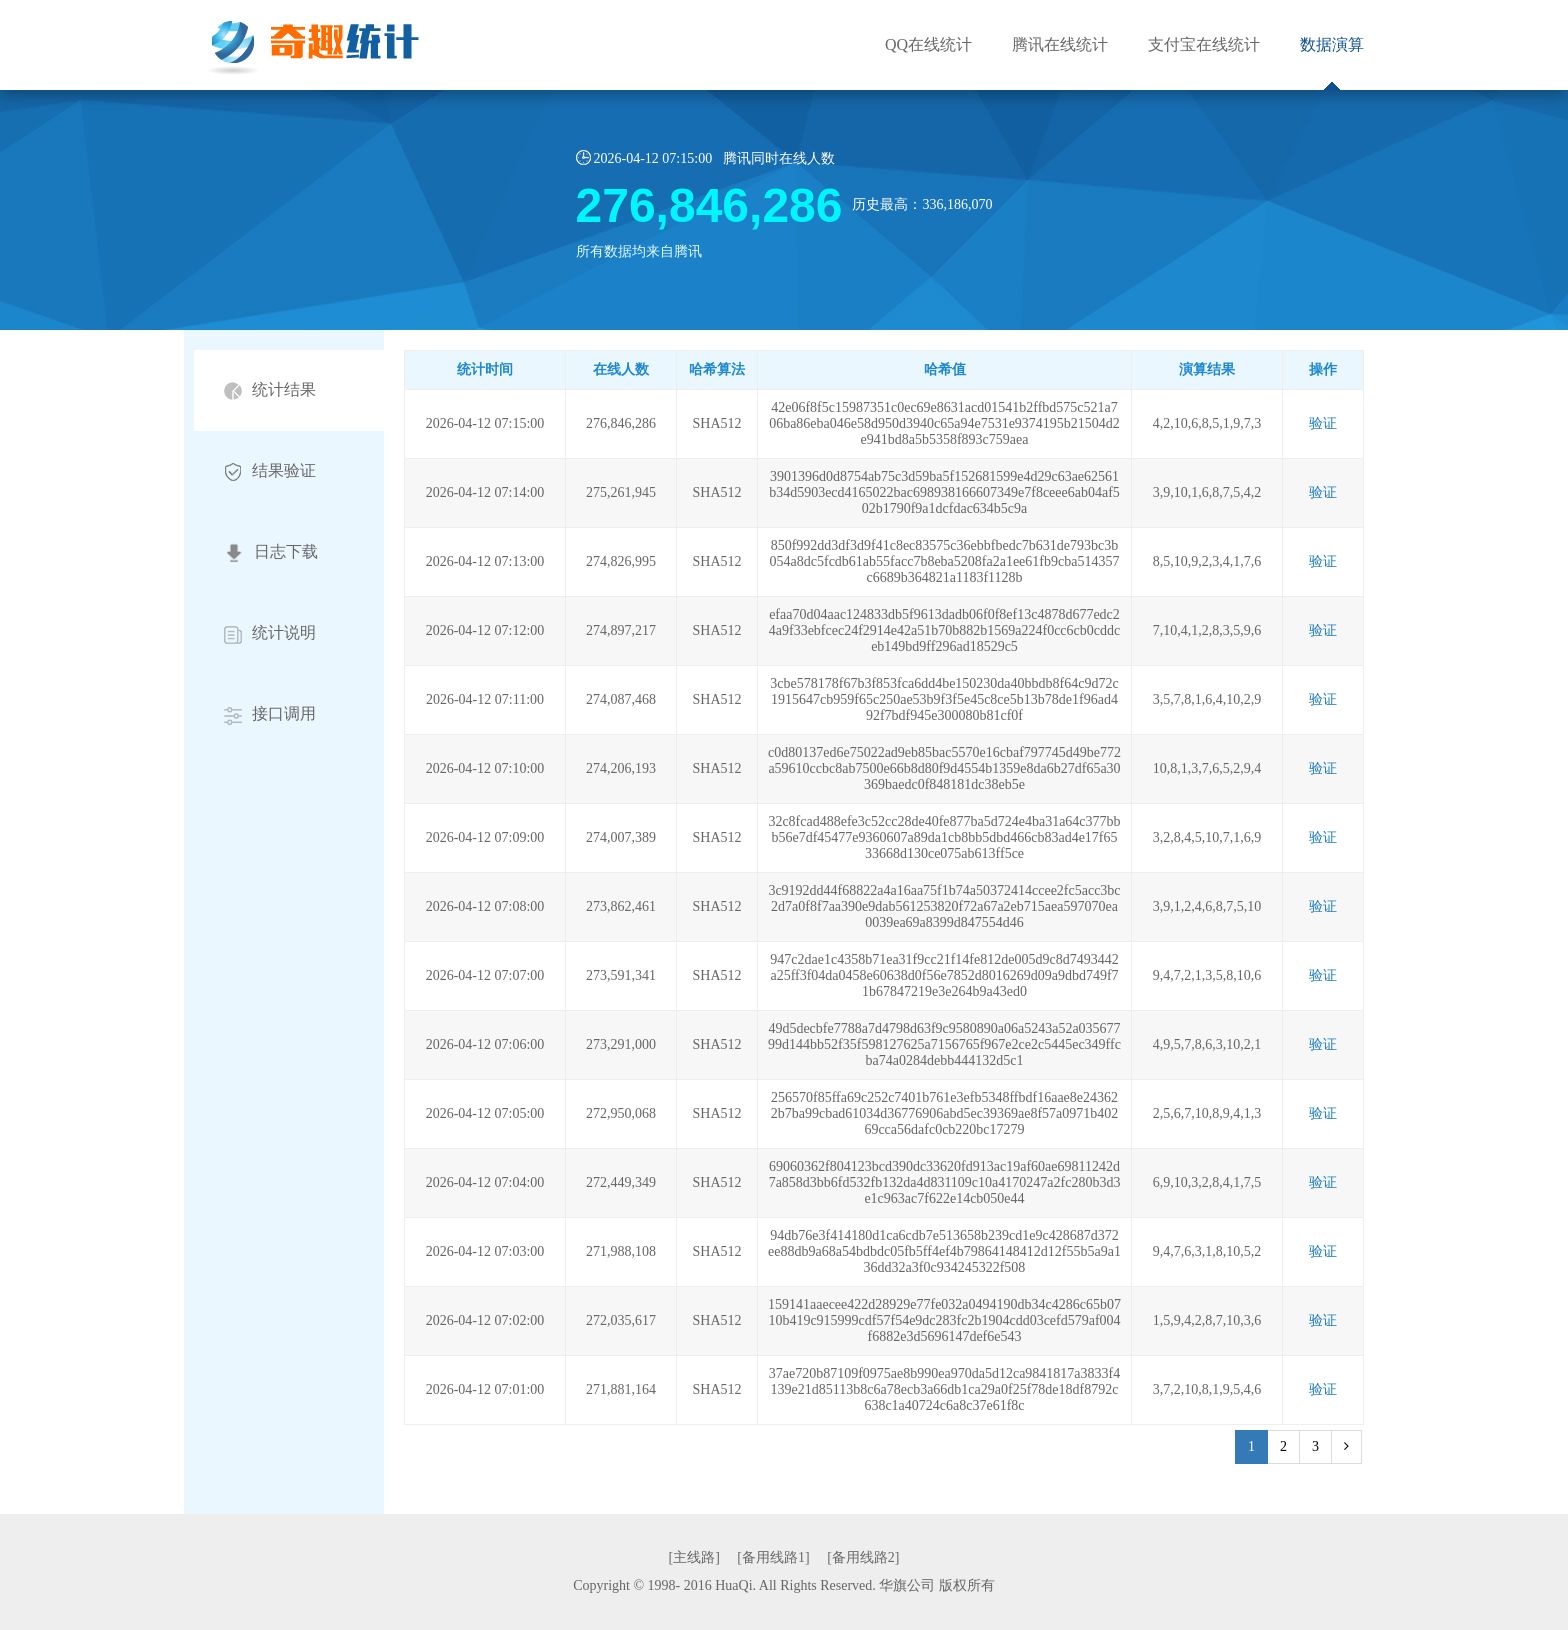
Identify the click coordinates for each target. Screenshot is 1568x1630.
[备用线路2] (863, 1557)
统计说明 (270, 633)
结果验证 (270, 471)
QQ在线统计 (928, 44)
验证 (1323, 423)
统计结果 (270, 390)
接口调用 (270, 714)
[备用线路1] (773, 1557)
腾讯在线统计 (1060, 44)
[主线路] (694, 1557)
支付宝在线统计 (1204, 44)
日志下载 (271, 553)
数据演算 (1332, 44)
